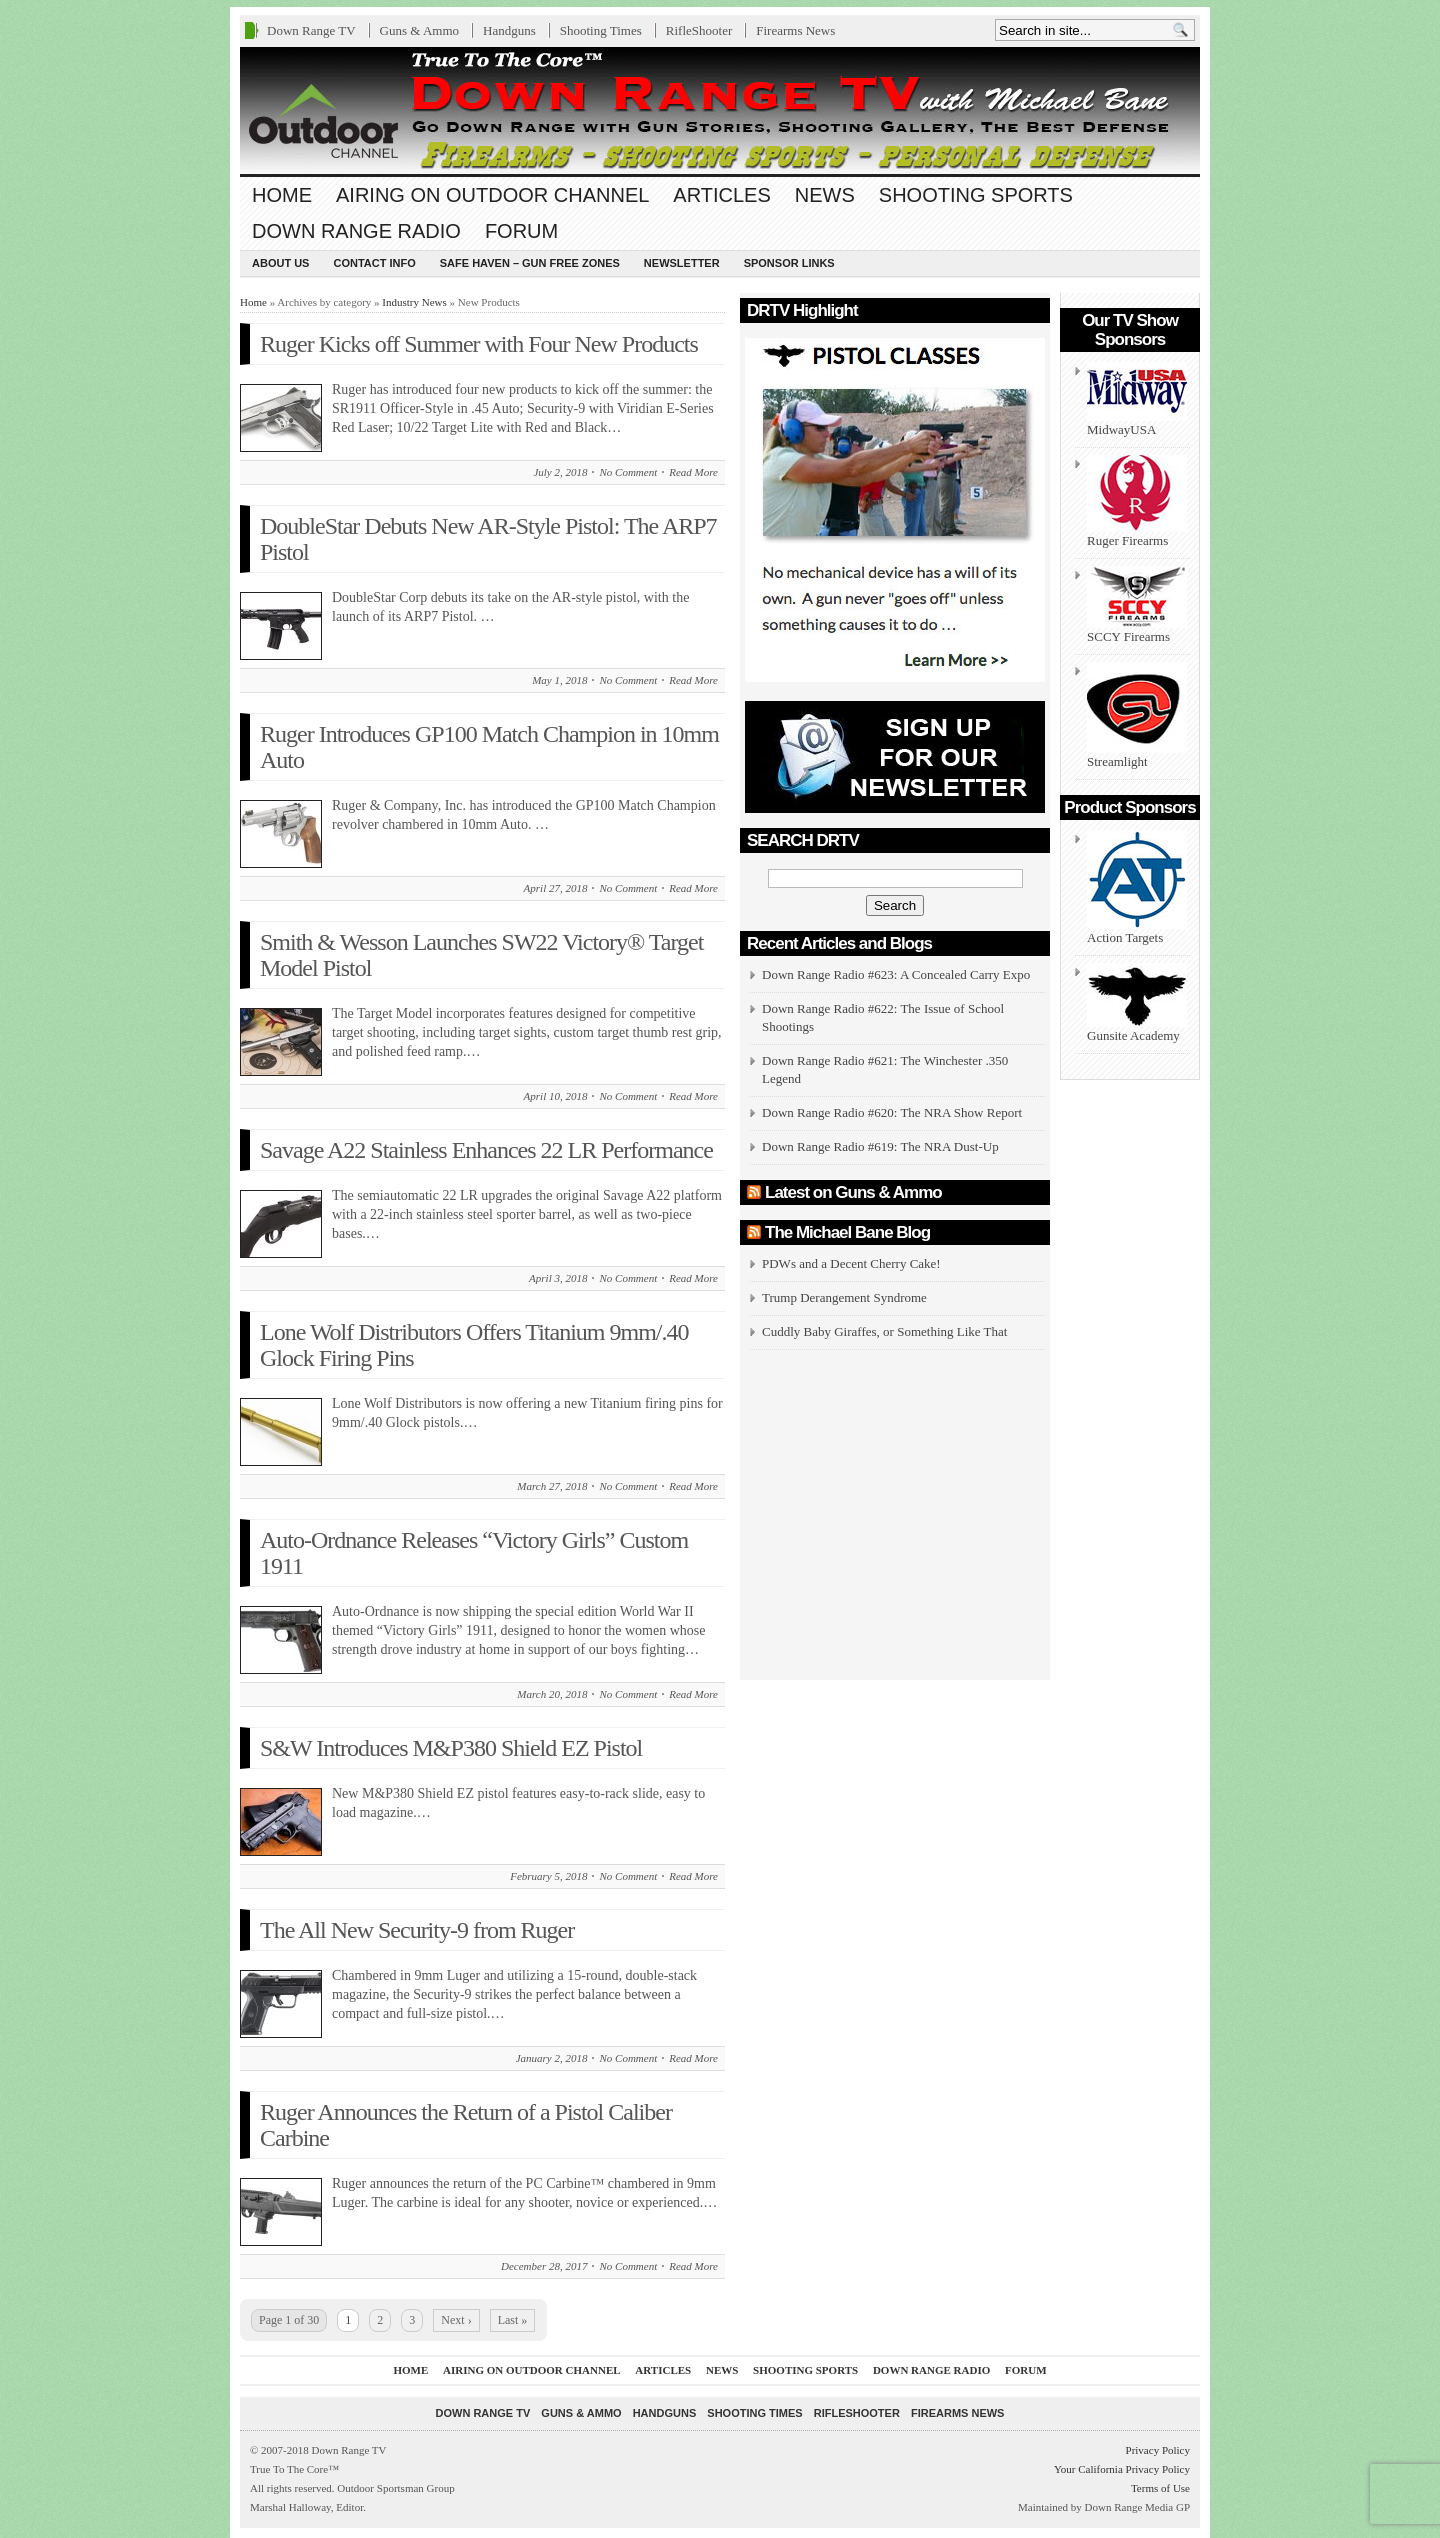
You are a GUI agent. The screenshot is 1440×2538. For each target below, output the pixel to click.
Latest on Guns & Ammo (853, 1192)
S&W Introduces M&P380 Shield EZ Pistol (451, 1748)
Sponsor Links (789, 263)
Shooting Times (601, 30)
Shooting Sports (976, 195)
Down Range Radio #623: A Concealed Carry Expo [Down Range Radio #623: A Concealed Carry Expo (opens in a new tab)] (896, 974)
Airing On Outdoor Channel (492, 195)
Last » (513, 2320)
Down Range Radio (356, 231)
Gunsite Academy (1137, 1003)
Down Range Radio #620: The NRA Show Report (892, 1112)
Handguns (509, 30)
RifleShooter (699, 30)
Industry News (414, 302)
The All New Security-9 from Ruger (417, 1930)
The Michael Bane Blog (847, 1232)
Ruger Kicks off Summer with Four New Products (479, 344)
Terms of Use (1160, 2488)
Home (282, 195)
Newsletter (682, 263)
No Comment (628, 472)
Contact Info (374, 263)
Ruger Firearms (1137, 501)
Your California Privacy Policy (1122, 2469)
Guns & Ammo (419, 30)
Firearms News (795, 30)
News (825, 195)
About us (280, 263)
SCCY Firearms (1137, 605)
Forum (521, 231)
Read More (693, 472)
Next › (456, 2320)
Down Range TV (311, 30)
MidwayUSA (1137, 399)
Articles (721, 195)
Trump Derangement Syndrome (844, 1297)
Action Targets (1137, 887)
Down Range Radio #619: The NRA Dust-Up (880, 1146)
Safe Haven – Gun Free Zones (530, 263)
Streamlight (1137, 715)
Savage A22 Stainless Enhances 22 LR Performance (486, 1150)
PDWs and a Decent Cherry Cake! (851, 1263)
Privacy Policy (1158, 2450)
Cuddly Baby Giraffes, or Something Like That (884, 1331)
